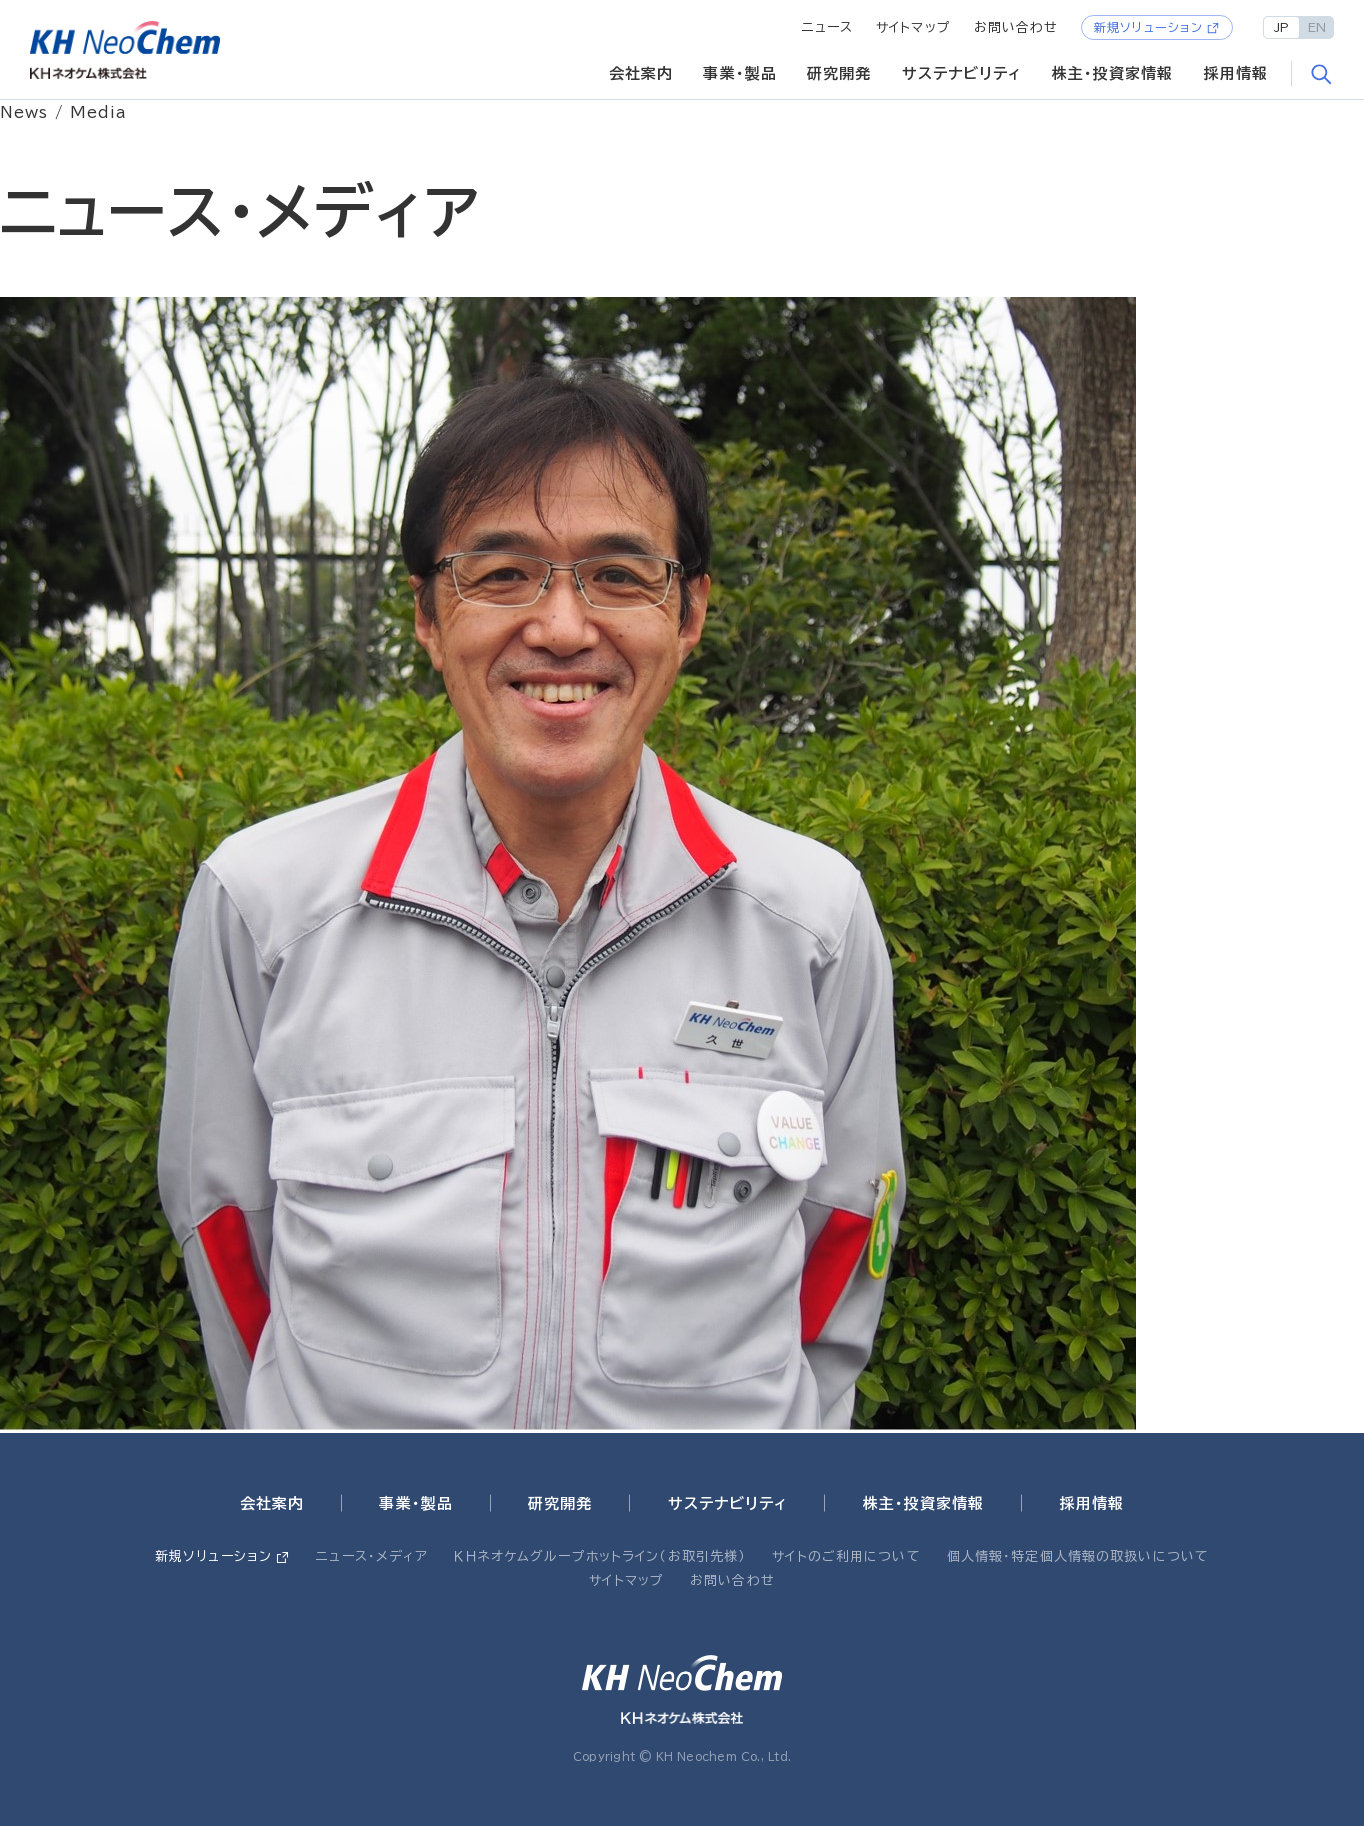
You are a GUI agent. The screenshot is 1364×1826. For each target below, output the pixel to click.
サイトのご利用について (846, 1556)
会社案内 (641, 73)
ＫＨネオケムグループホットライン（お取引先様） (600, 1556)
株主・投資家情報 (1113, 73)
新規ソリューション (1148, 27)
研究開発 (839, 73)
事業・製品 (740, 73)
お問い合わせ (1016, 27)
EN (1317, 27)
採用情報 (1236, 73)
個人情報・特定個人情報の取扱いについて (1078, 1556)
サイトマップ (913, 27)
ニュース (828, 27)
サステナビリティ (962, 73)
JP (1281, 27)
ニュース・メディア (372, 1556)
